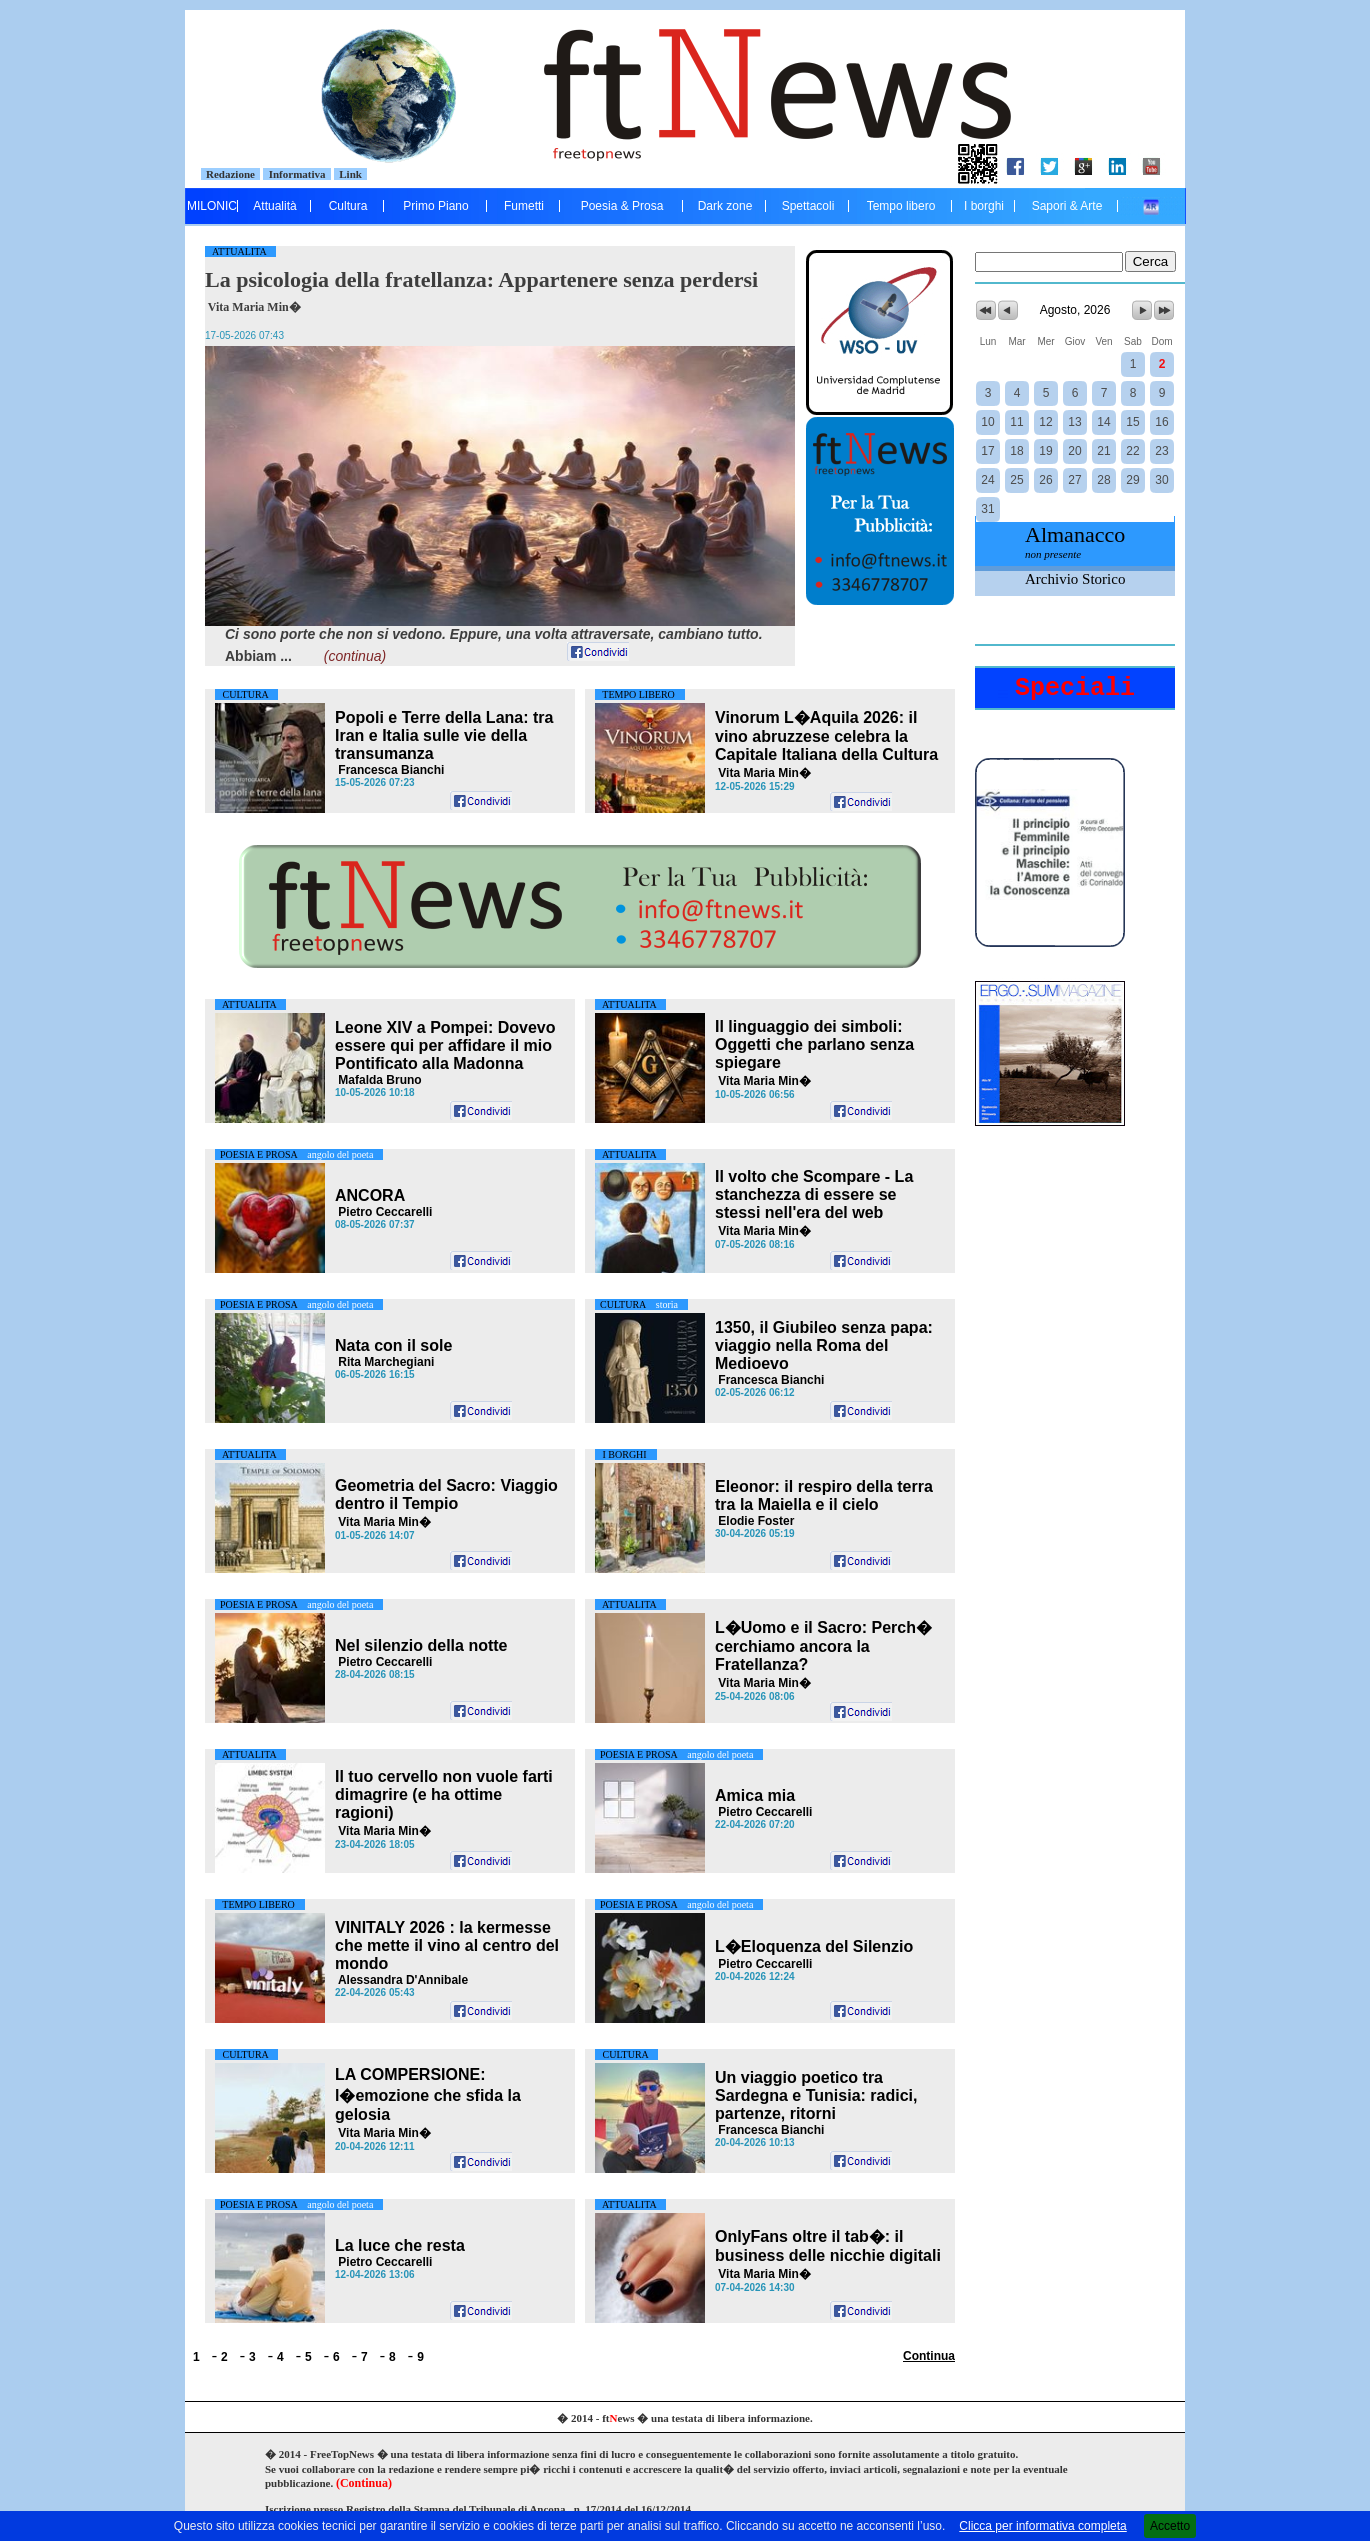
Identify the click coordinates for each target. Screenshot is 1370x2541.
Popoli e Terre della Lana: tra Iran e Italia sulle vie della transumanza (444, 735)
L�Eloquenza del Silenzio (814, 1946)
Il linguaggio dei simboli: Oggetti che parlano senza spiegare (814, 1044)
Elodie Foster (754, 1521)
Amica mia (755, 1795)
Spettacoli (808, 206)
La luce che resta (400, 2245)
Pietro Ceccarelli (383, 1212)
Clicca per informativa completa (1042, 2526)
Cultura (348, 206)
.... (1151, 206)
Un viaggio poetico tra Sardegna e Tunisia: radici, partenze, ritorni (816, 2095)
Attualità (274, 206)
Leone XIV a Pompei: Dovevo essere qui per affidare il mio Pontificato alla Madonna (445, 1045)
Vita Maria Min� (253, 307)
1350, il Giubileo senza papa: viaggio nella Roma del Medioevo (824, 1345)
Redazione (231, 174)
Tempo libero (901, 206)
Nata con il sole (393, 1345)
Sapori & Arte (1067, 206)
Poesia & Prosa (622, 206)
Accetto (1170, 2526)
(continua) (355, 656)
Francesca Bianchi (389, 770)
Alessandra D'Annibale (401, 1980)
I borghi (984, 206)
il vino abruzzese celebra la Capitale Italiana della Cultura (826, 736)
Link (351, 174)
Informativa (297, 174)
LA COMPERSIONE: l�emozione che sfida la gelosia (428, 2094)
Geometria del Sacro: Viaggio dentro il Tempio (446, 1494)
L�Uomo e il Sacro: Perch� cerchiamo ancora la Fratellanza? (823, 1646)
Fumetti (524, 206)
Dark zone (725, 206)
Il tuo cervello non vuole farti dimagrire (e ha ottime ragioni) (444, 1794)
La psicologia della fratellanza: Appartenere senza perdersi (481, 279)
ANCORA (370, 1195)
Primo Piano (435, 206)
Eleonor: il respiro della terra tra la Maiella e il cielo (824, 1495)
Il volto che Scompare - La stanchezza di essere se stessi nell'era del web (814, 1194)
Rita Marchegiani (384, 1362)
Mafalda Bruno (378, 1080)
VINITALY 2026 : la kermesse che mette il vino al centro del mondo (447, 1945)
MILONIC (212, 206)
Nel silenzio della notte (421, 1645)
